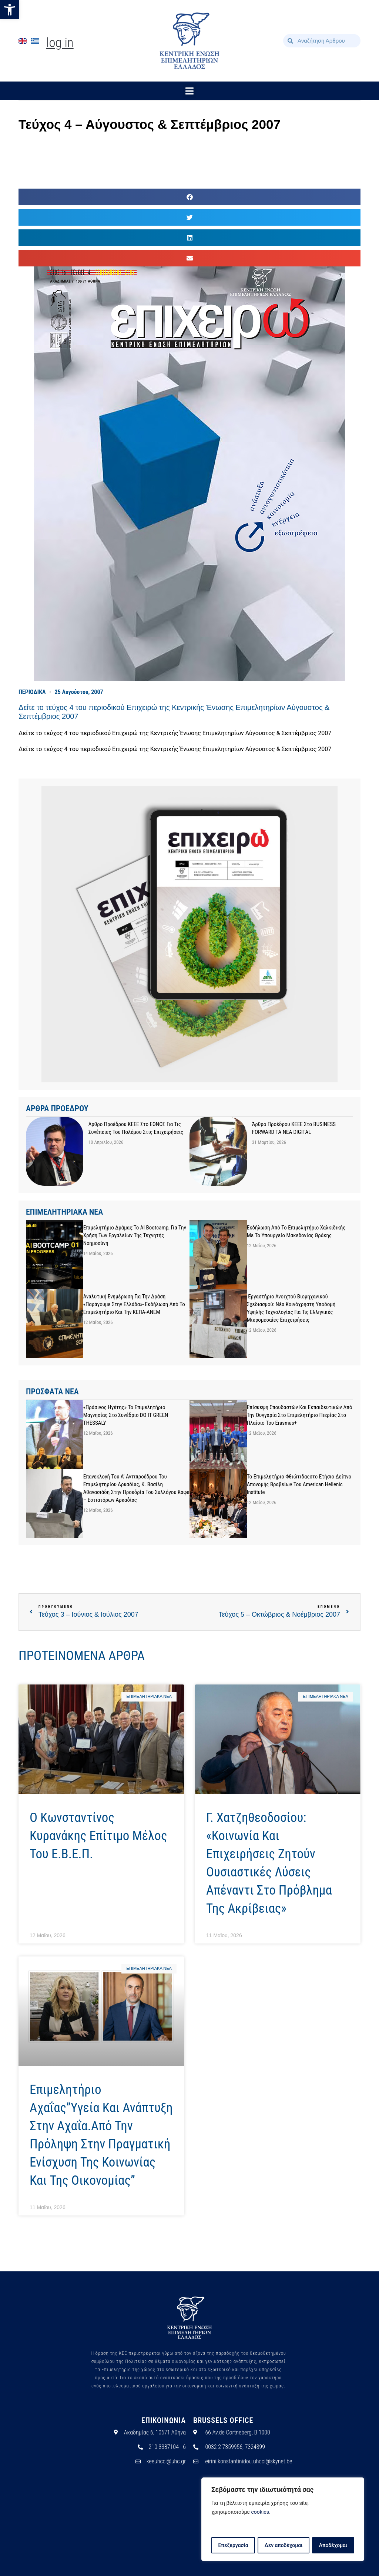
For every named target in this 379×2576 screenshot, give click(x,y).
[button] (9, 9)
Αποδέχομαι (333, 2545)
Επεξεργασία (233, 2545)
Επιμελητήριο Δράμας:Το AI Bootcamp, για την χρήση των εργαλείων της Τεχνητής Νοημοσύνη (134, 1235)
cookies (260, 2513)
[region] (282, 2519)
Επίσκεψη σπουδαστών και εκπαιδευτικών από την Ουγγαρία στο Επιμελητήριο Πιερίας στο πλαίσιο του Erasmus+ (299, 1415)
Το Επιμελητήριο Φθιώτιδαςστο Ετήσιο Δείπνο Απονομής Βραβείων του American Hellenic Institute (299, 1484)
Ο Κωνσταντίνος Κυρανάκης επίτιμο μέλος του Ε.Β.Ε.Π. (98, 1836)
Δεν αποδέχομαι (283, 2545)
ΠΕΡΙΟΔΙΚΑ (32, 692)
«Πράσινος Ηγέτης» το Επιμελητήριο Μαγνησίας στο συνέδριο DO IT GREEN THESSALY (125, 1415)
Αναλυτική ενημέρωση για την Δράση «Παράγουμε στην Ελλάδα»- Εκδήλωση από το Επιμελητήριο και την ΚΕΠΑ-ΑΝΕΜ (134, 1304)
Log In (60, 42)
